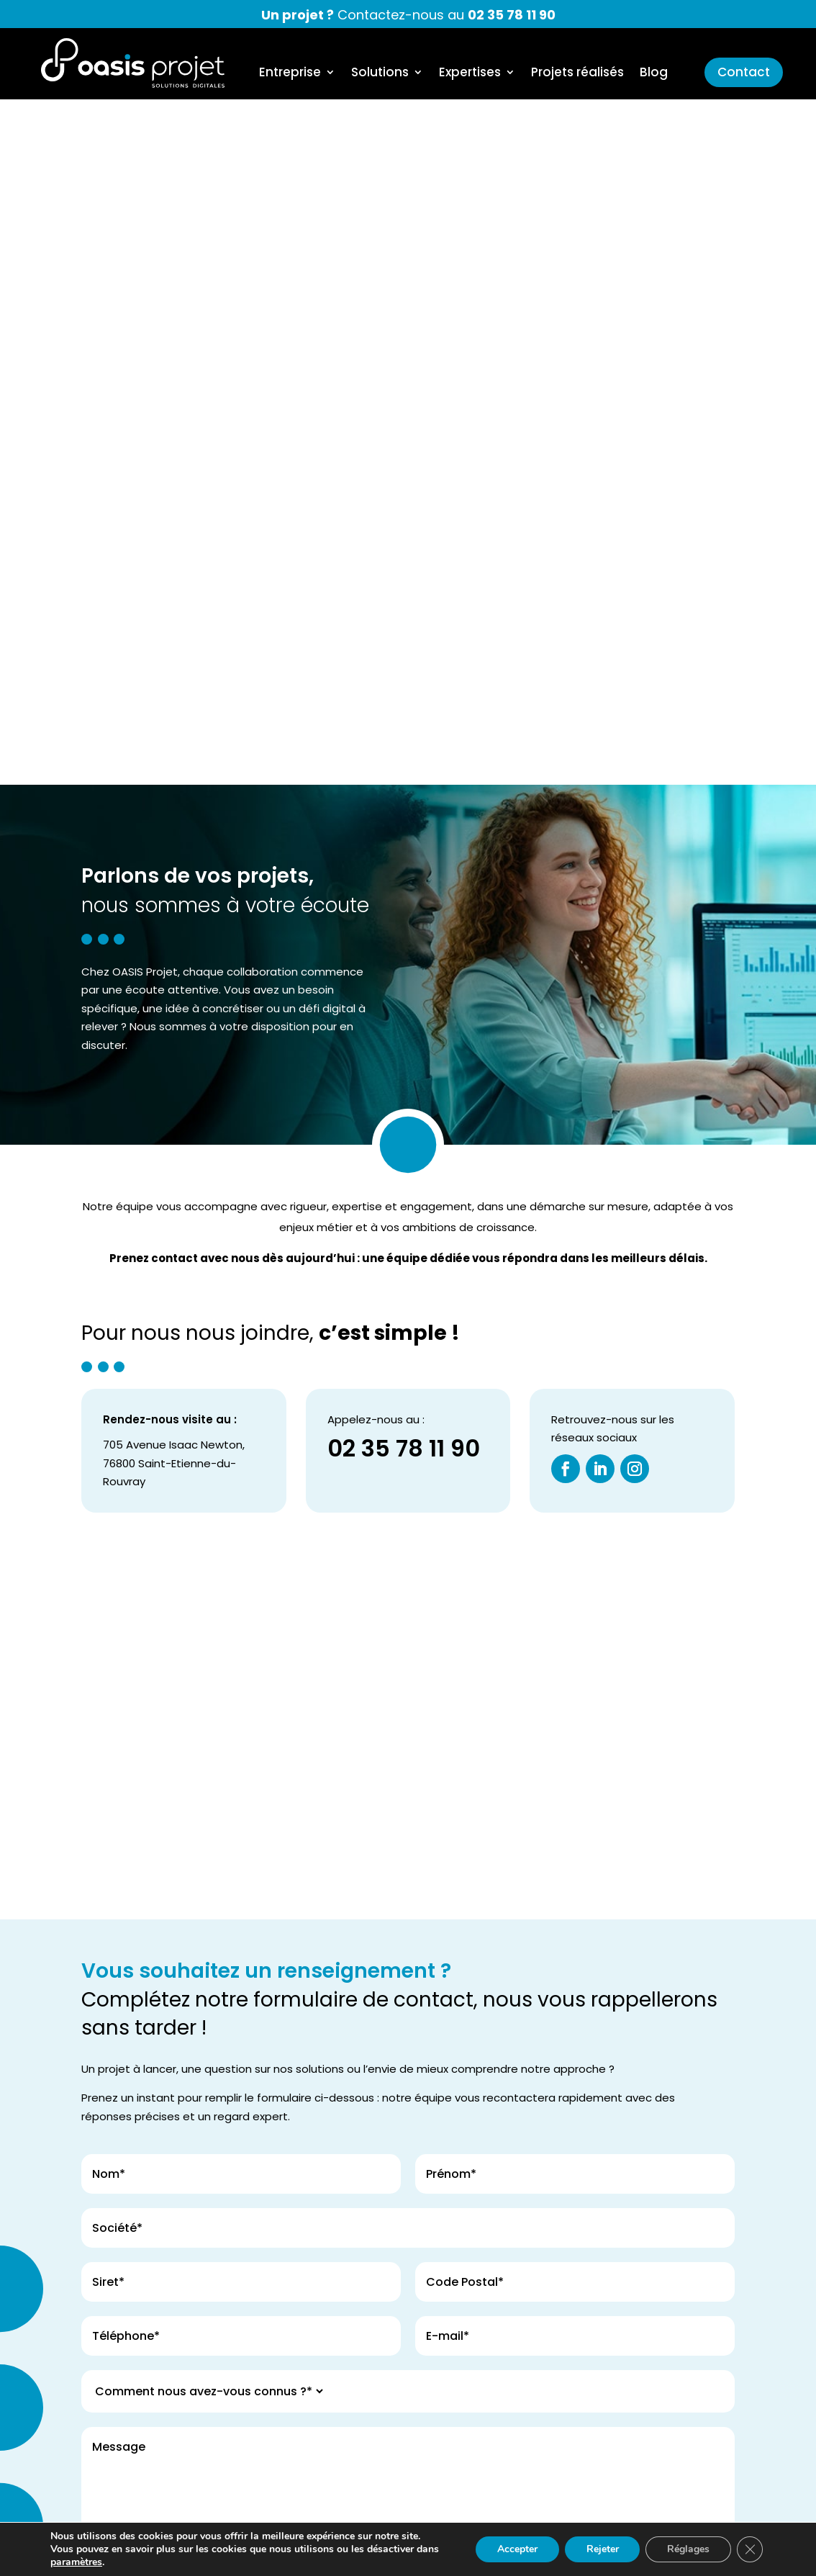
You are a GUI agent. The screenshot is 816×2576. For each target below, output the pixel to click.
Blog (654, 74)
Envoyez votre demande (164, 2147)
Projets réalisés (577, 74)
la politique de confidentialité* (608, 2013)
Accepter (517, 2549)
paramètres (76, 2562)
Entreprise (290, 74)
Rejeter (602, 2549)
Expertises (470, 74)
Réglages (688, 2549)
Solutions (380, 74)
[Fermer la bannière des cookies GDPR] (750, 2549)
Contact (743, 72)
